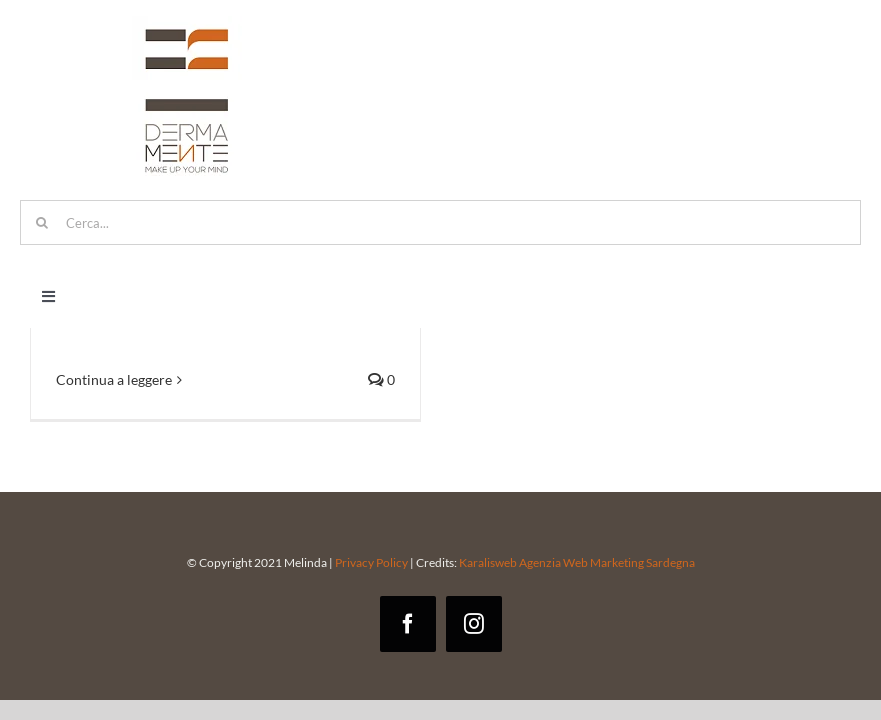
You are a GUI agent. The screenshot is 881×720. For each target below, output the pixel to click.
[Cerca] (42, 222)
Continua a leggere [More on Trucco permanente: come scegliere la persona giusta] (114, 379)
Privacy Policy (371, 562)
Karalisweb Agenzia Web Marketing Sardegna (576, 562)
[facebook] (408, 624)
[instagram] (474, 624)
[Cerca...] (440, 222)
